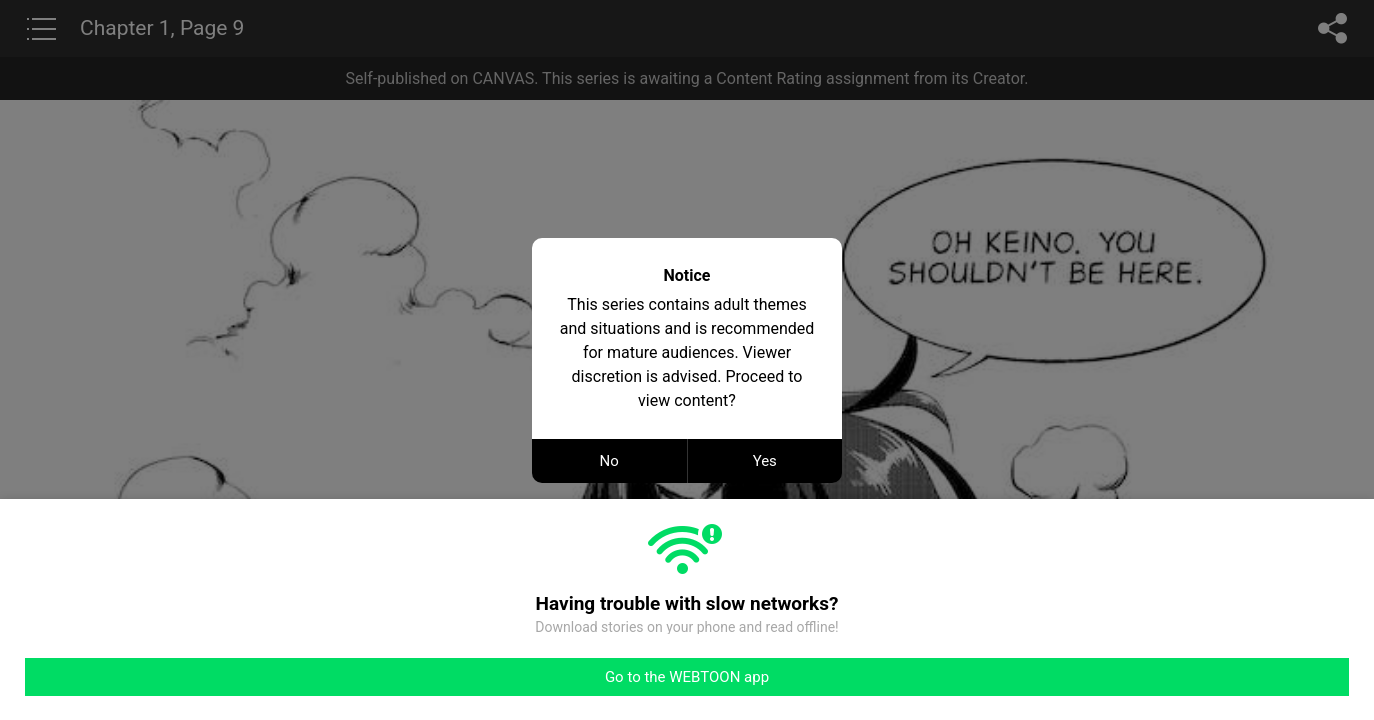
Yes (765, 461)
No (609, 461)
